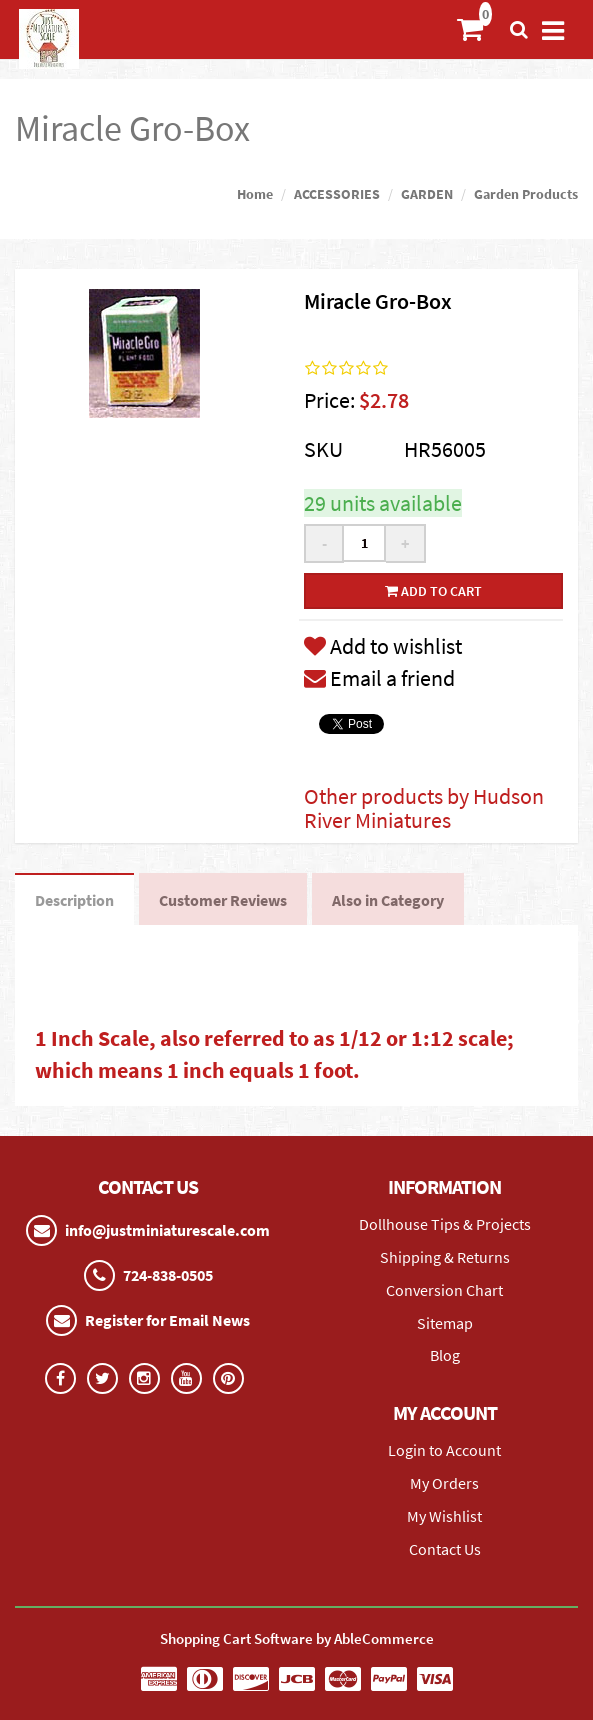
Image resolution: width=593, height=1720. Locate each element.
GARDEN (427, 194)
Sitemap (445, 1323)
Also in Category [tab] (388, 900)
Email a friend (379, 678)
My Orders (444, 1483)
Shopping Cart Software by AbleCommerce (297, 1638)
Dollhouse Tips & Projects (445, 1224)
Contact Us (445, 1549)
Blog (445, 1355)
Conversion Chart (444, 1290)
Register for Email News (167, 1320)
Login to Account (444, 1450)
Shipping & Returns (445, 1257)
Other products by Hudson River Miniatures (424, 808)
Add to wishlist (383, 646)
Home (255, 194)
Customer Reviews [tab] (223, 900)
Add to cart (433, 591)
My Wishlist (444, 1516)
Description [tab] (74, 900)
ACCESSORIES (337, 194)
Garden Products (526, 194)
